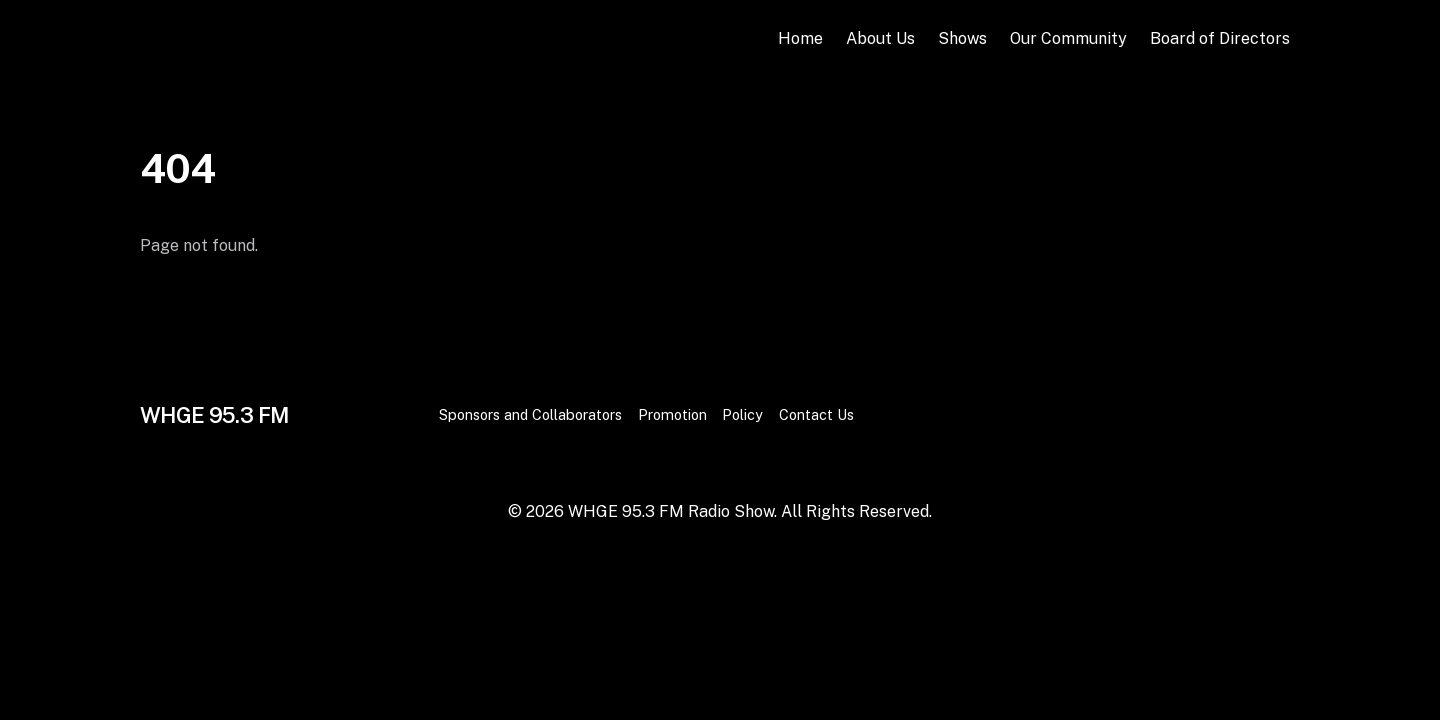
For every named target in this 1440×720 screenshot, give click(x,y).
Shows (962, 38)
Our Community (1068, 38)
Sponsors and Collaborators (530, 414)
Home (800, 38)
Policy (742, 414)
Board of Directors (1220, 38)
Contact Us (816, 414)
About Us (880, 38)
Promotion (672, 414)
